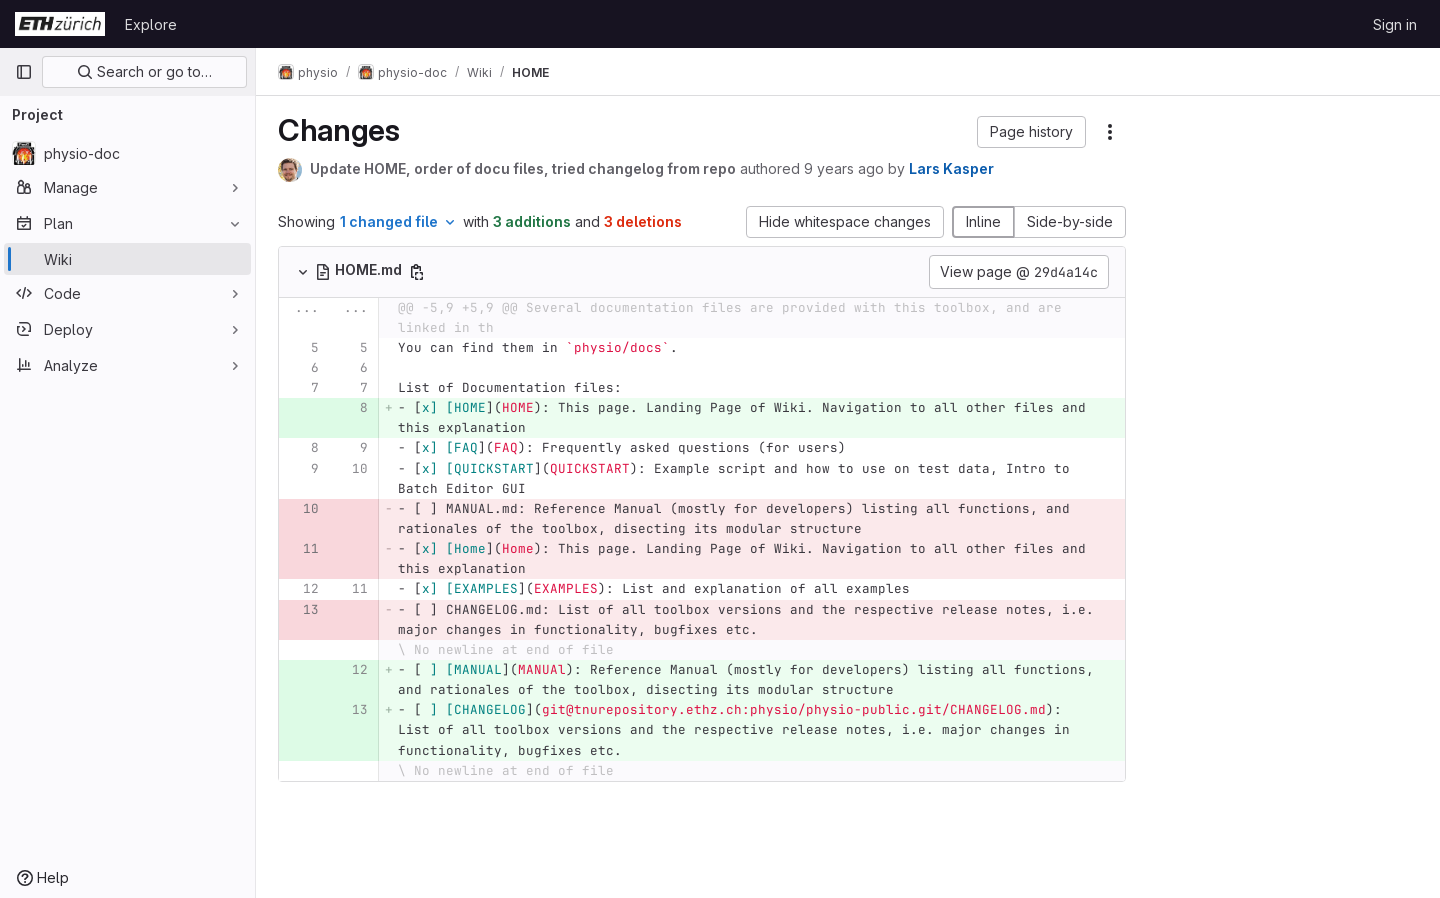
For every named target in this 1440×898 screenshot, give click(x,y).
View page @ (1019, 272)
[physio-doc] (127, 153)
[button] (1031, 132)
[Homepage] (60, 24)
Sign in (1395, 24)
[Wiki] (127, 259)
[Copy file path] (419, 272)
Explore (151, 24)
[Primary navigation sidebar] (24, 72)
